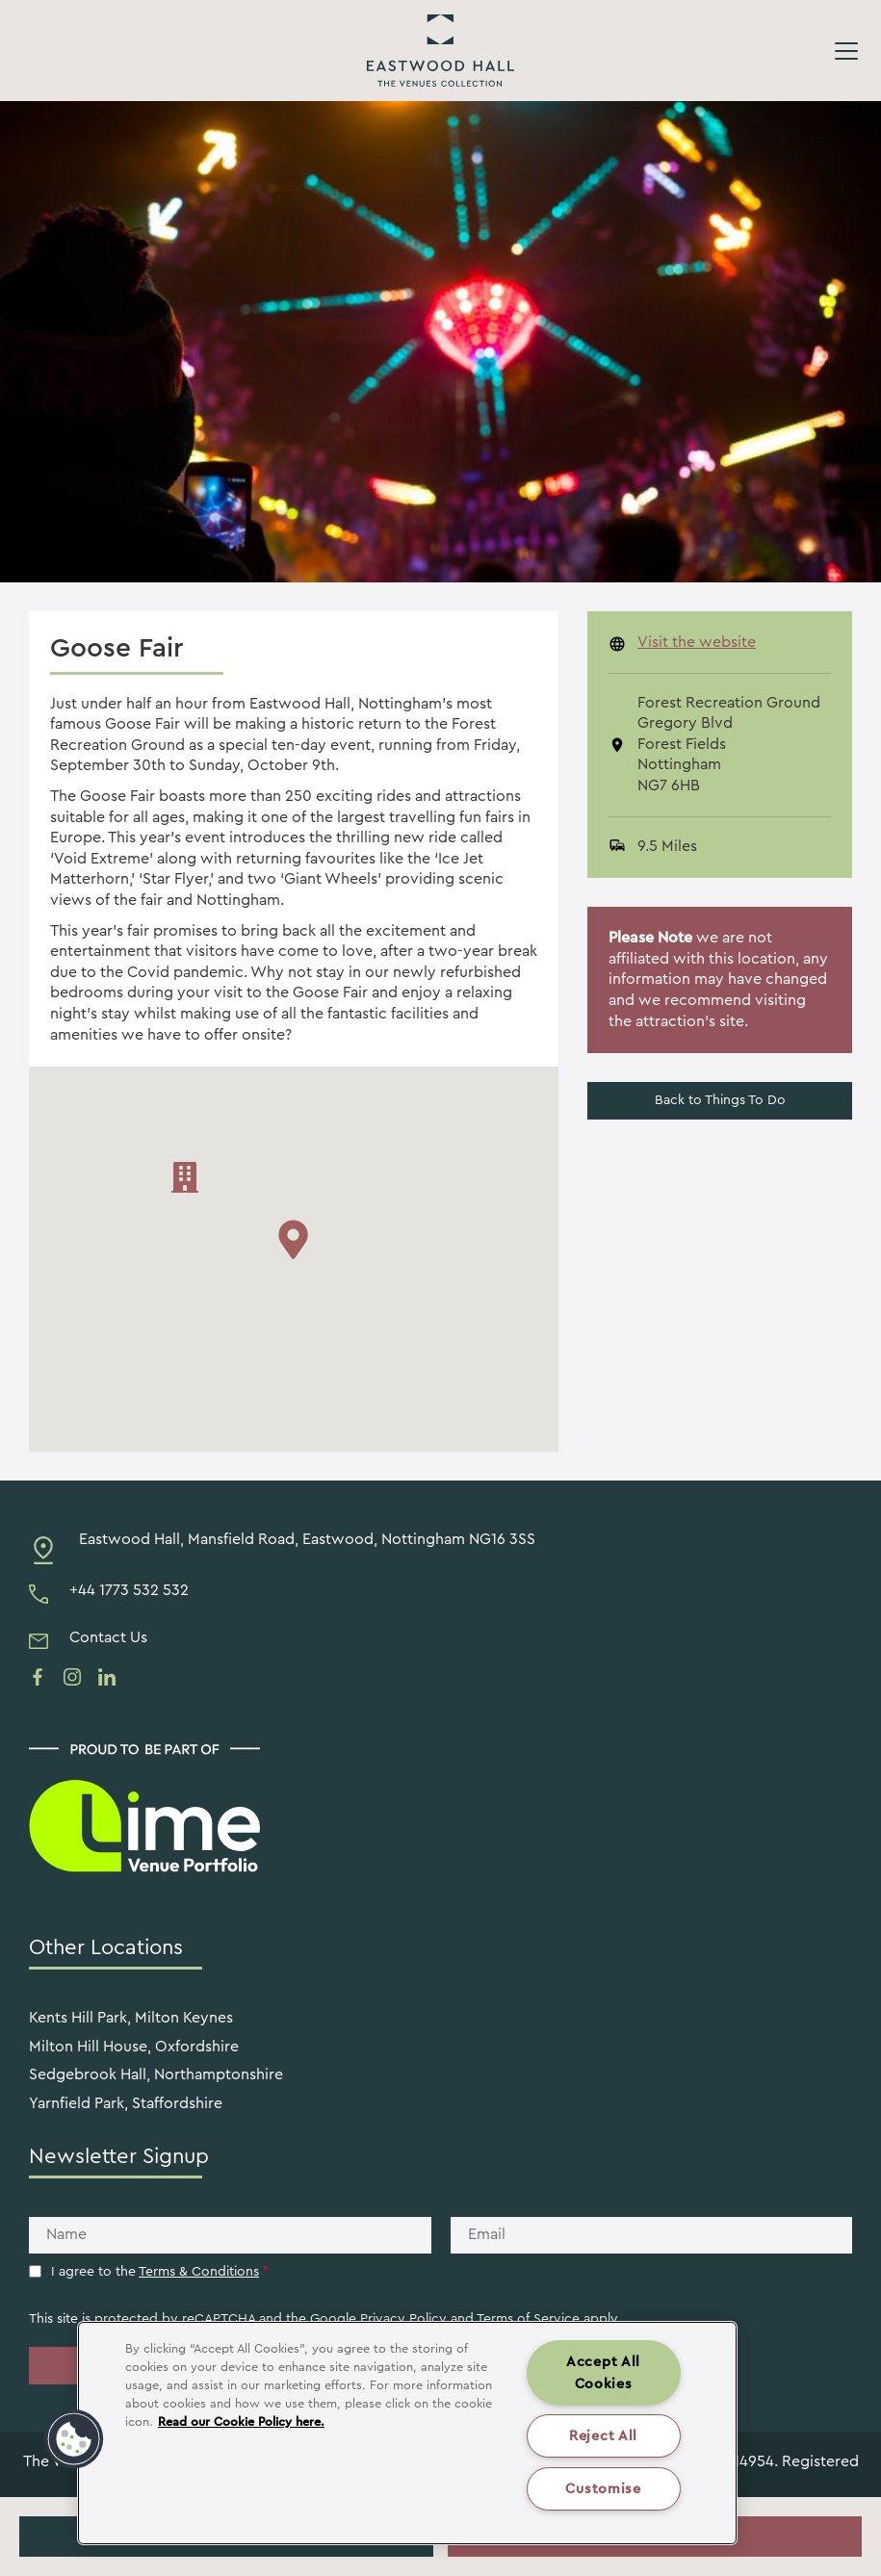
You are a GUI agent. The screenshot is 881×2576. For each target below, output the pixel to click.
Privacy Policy (403, 2319)
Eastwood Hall (440, 50)
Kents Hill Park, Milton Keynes (131, 2017)
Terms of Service (528, 2319)
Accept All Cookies (603, 2373)
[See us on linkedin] (107, 1677)
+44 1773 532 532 (129, 1590)
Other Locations (106, 1947)
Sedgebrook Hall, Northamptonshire (156, 2074)
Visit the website (696, 642)
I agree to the (160, 2272)
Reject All (603, 2436)
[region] (407, 2433)
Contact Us (108, 1637)
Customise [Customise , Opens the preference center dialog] (602, 2489)
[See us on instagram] (72, 1677)
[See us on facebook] (37, 1677)
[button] (74, 2439)
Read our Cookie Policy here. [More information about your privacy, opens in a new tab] (241, 2422)
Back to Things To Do (720, 1100)
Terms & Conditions (199, 2272)
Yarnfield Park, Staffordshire (125, 2103)
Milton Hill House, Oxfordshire (134, 2046)
